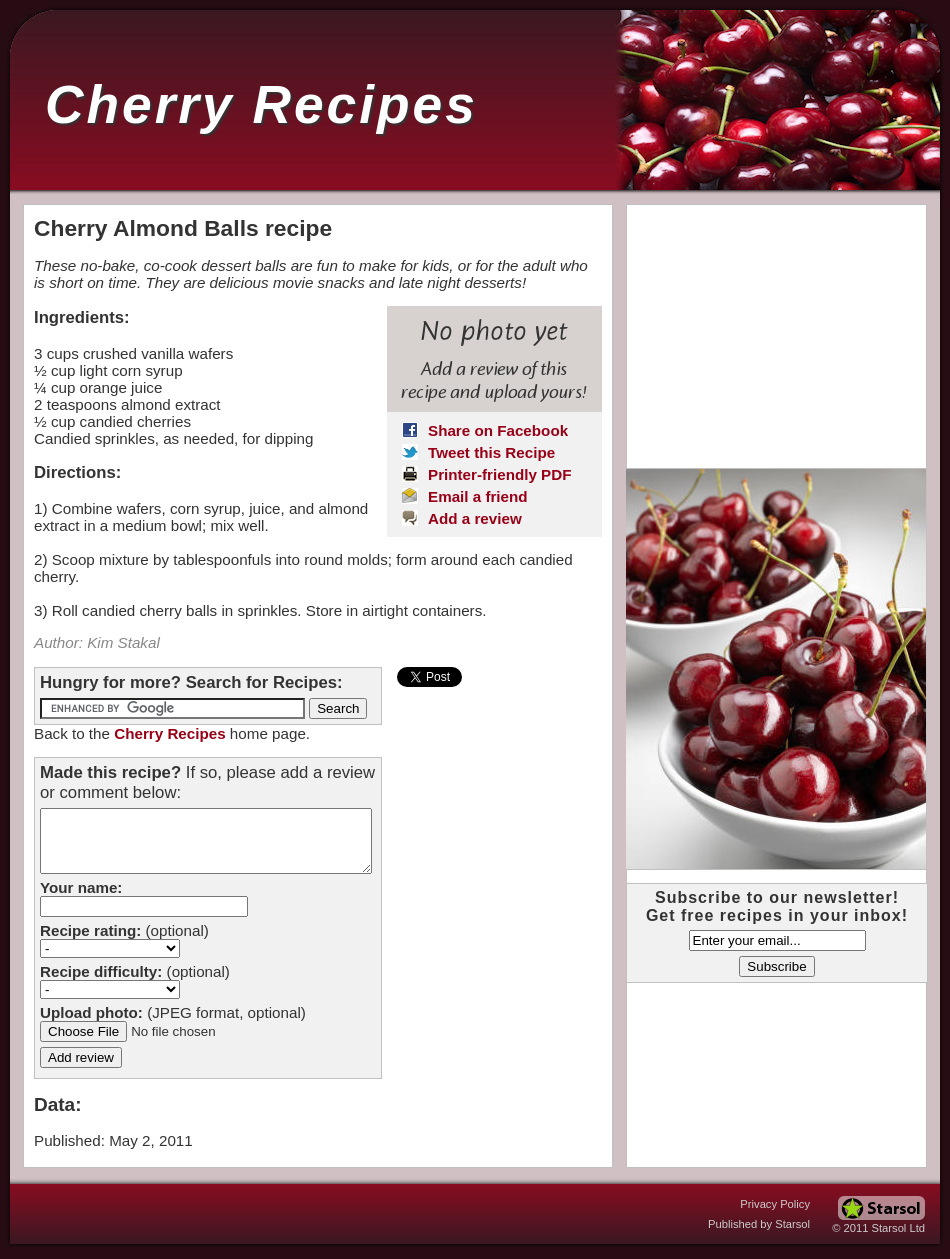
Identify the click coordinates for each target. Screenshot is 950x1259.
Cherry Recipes (261, 104)
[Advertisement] (776, 330)
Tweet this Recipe (491, 452)
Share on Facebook (498, 430)
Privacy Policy (775, 1204)
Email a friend (478, 496)
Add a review (475, 518)
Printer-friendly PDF (499, 474)
